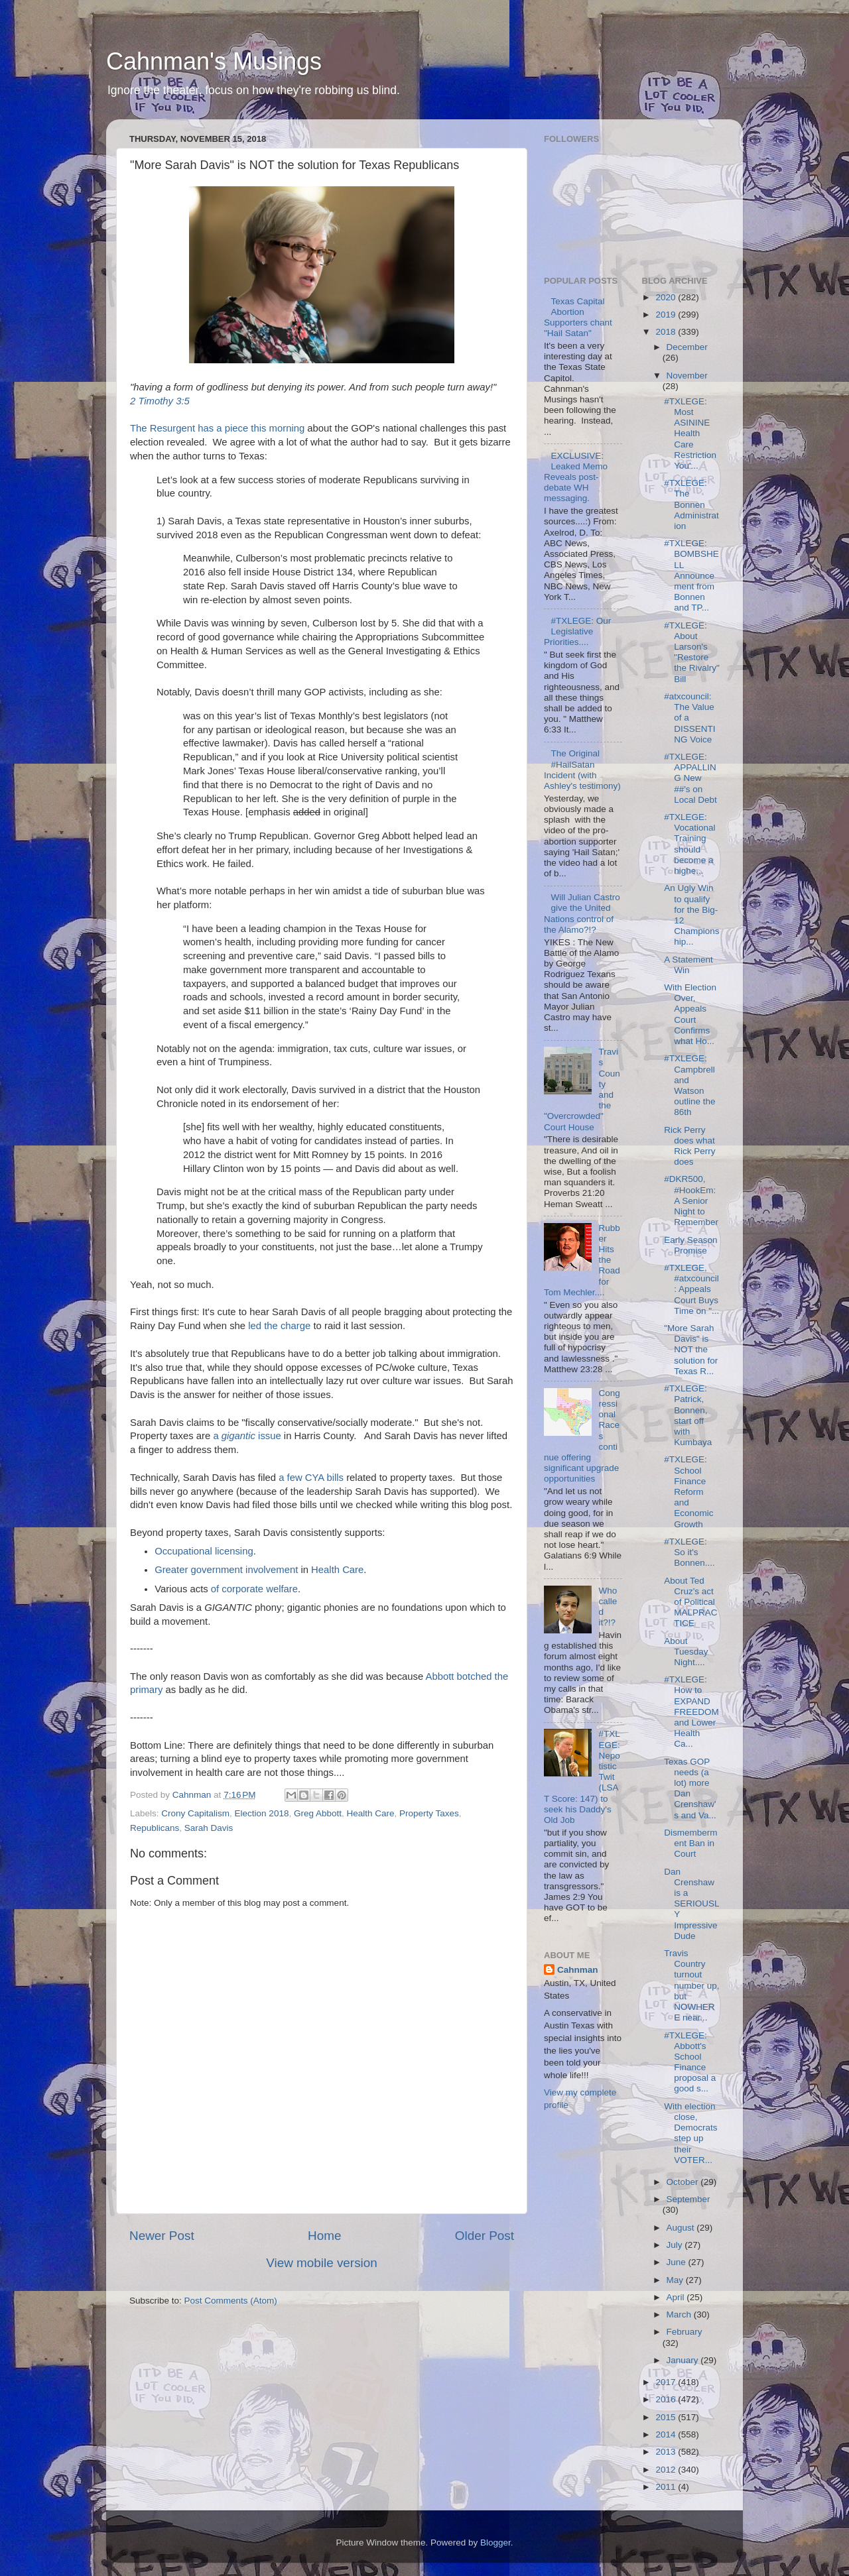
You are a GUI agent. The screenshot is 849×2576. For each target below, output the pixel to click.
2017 (666, 2382)
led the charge (279, 1325)
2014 (666, 2434)
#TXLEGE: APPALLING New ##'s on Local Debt (690, 778)
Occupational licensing (204, 1551)
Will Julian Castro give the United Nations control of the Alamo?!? (582, 913)
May (676, 2280)
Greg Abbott (318, 1813)
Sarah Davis (208, 1828)
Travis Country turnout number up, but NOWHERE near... (691, 1985)
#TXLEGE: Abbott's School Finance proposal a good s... (690, 2062)
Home (324, 2236)
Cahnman (577, 1970)
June (677, 2262)
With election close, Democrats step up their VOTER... (690, 2133)
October (684, 2182)
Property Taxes (429, 1813)
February (684, 2332)
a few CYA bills (311, 1477)
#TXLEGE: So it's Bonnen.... (689, 1552)
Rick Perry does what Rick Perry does (689, 1146)
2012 (666, 2470)
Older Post (484, 2236)
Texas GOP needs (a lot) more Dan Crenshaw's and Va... (690, 1788)
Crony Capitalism (195, 1813)
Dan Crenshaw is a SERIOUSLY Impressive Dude (691, 1904)
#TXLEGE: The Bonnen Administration (691, 504)
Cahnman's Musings (214, 61)
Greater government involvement (226, 1569)
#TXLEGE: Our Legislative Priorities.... (577, 631)
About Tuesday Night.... (686, 1651)
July (676, 2245)
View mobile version (321, 2263)
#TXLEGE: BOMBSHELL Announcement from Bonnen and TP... (691, 575)
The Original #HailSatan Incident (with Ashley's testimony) (582, 769)
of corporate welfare (254, 1589)
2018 (666, 332)
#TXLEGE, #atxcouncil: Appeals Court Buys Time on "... (691, 1289)
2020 (666, 297)
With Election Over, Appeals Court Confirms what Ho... (690, 1014)
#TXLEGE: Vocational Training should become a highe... (689, 844)
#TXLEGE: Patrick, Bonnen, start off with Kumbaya (688, 1415)
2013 (666, 2452)
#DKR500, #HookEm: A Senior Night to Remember (691, 1200)
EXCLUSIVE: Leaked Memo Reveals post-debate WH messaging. (576, 477)
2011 (666, 2487)
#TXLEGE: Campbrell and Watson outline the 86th (689, 1085)
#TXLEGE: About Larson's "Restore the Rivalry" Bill (692, 652)
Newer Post (161, 2236)
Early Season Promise (690, 1245)
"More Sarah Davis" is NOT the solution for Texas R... (691, 1349)
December (687, 347)
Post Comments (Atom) (230, 2301)
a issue (247, 1436)
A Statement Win (688, 965)
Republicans (154, 1828)
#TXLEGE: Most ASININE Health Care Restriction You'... (690, 433)
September (688, 2199)
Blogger (495, 2542)
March (680, 2314)
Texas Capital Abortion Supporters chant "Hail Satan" (578, 317)
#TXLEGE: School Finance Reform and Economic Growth (688, 1491)
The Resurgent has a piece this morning (217, 428)
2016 (666, 2399)
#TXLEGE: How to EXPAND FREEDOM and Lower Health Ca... (691, 1711)
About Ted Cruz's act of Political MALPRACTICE (690, 1602)
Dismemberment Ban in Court (690, 1843)
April (677, 2297)
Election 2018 (262, 1813)
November (687, 376)
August (682, 2228)
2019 (666, 315)
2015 (666, 2417)
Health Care (337, 1569)
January (684, 2360)
